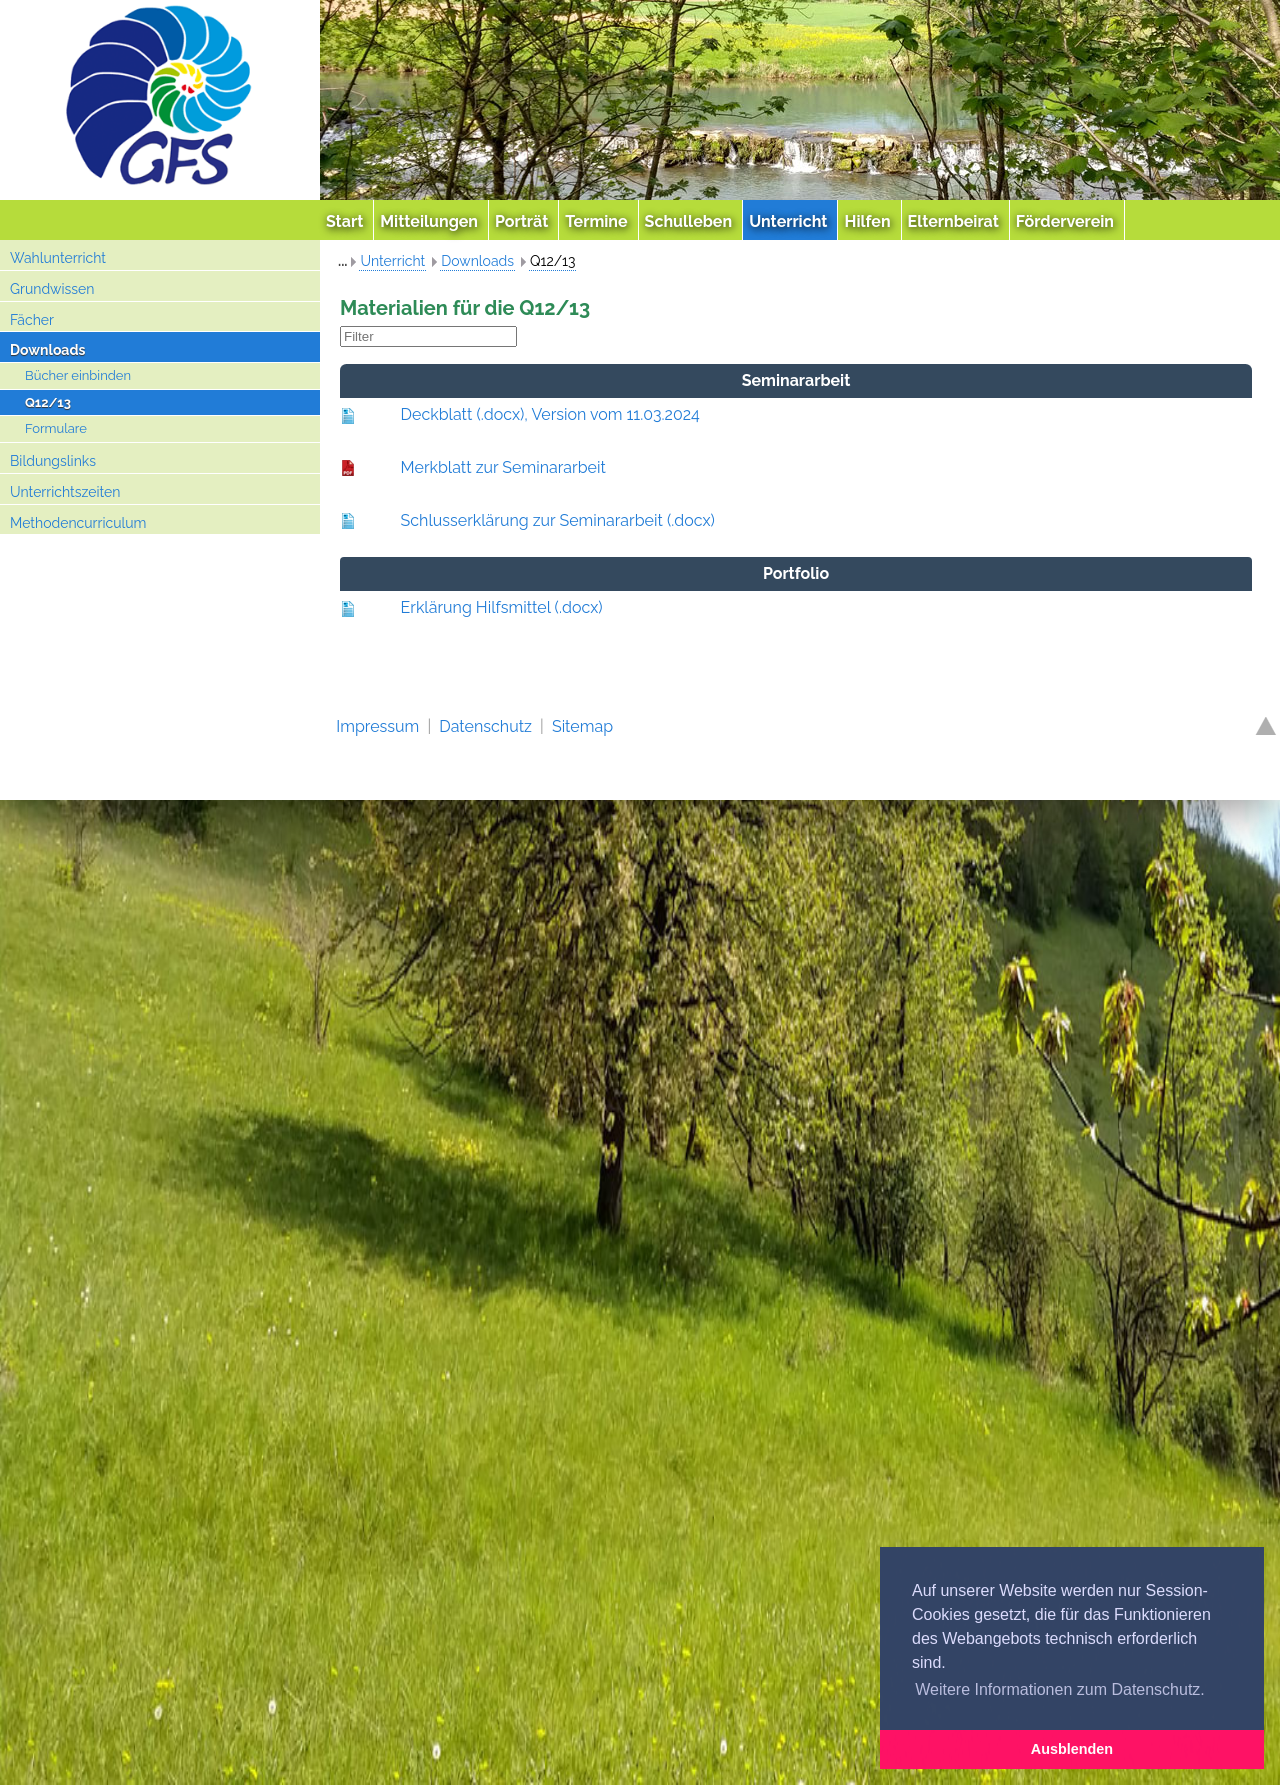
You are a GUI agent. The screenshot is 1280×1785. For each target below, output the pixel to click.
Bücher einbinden (78, 375)
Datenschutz (485, 726)
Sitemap (582, 726)
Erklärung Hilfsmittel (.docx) (502, 607)
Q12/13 (48, 402)
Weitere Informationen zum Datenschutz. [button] (1060, 1689)
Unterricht (392, 261)
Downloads (47, 350)
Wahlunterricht (58, 258)
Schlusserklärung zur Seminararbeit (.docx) (558, 520)
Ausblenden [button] (1072, 1749)
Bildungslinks (53, 461)
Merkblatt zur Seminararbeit (503, 467)
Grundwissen (52, 289)
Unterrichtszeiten (65, 492)
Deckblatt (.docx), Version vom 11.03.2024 (550, 414)
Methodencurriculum (78, 523)
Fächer (32, 320)
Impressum (377, 726)
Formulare (56, 428)
